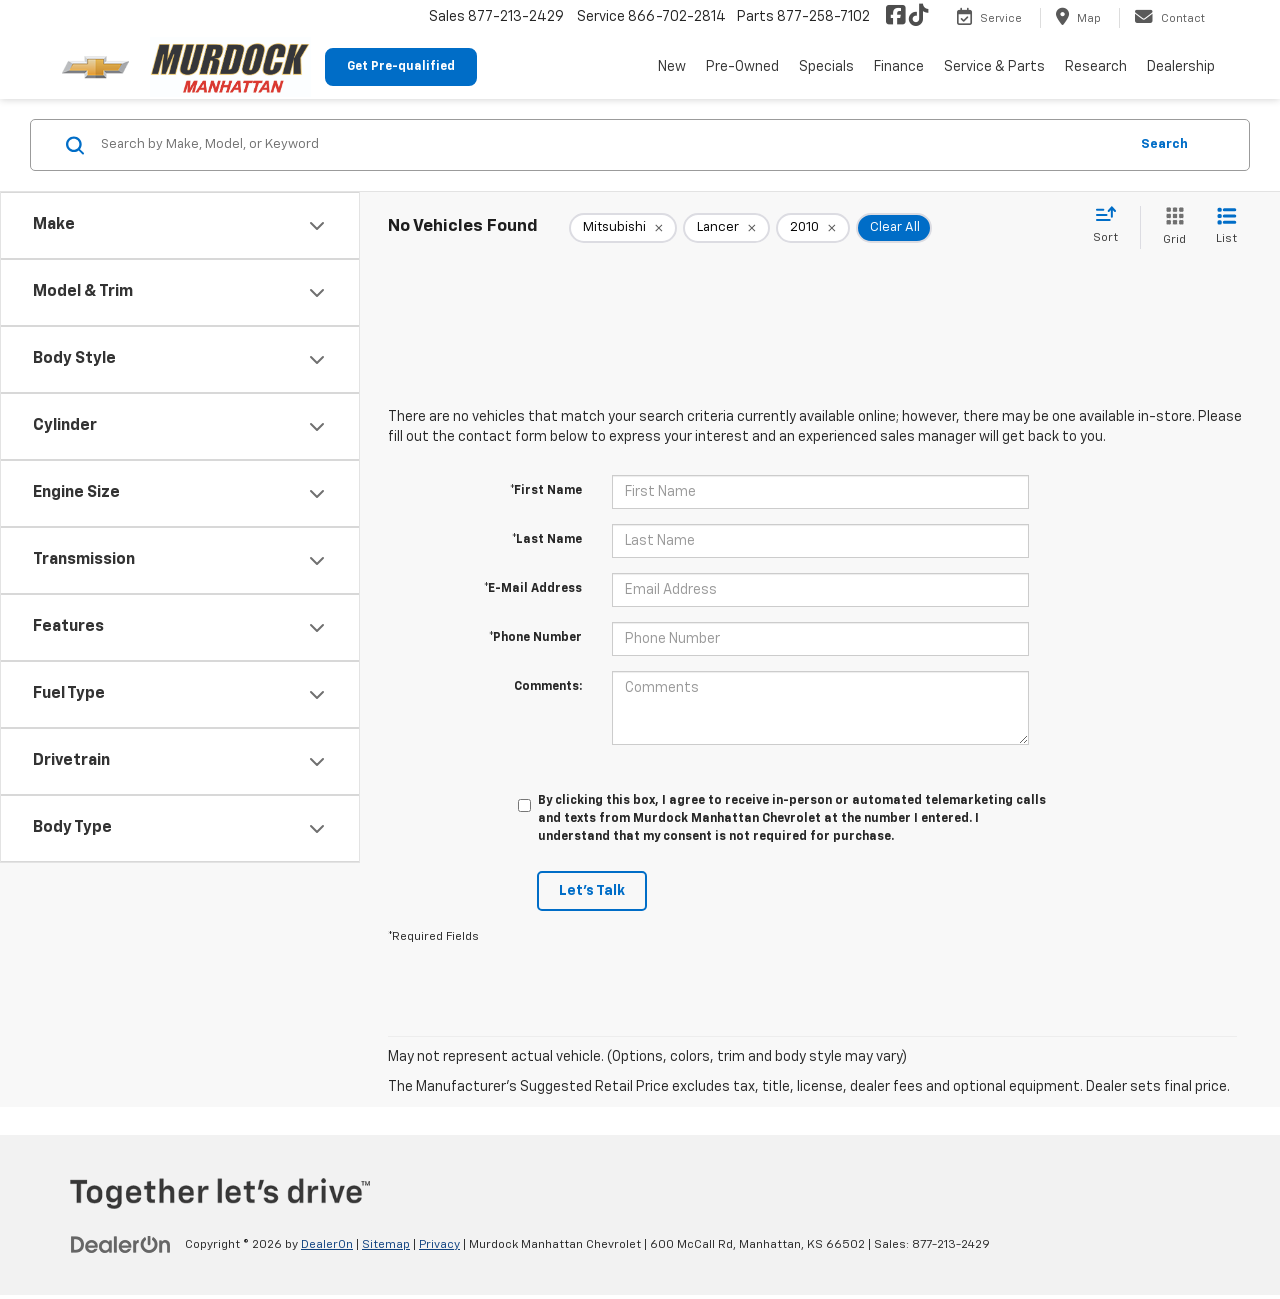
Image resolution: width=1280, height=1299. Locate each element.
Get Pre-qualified (401, 67)
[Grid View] (1170, 227)
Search (1164, 144)
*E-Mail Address (533, 589)
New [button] (672, 67)
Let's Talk (592, 891)
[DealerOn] (121, 1244)
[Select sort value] (1111, 226)
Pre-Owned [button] (742, 67)
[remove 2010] (813, 228)
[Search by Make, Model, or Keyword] (611, 145)
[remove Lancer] (726, 228)
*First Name (546, 491)
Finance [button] (899, 67)
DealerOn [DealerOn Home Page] (327, 1245)
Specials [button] (826, 67)
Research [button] (1096, 67)
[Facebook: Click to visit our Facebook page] (896, 17)
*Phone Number (535, 638)
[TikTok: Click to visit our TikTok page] (919, 17)
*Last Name (547, 540)
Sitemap (386, 1245)
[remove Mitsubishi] (623, 228)
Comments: (548, 687)
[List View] (1226, 227)
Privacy (439, 1245)
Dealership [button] (1181, 67)
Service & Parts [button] (994, 67)
